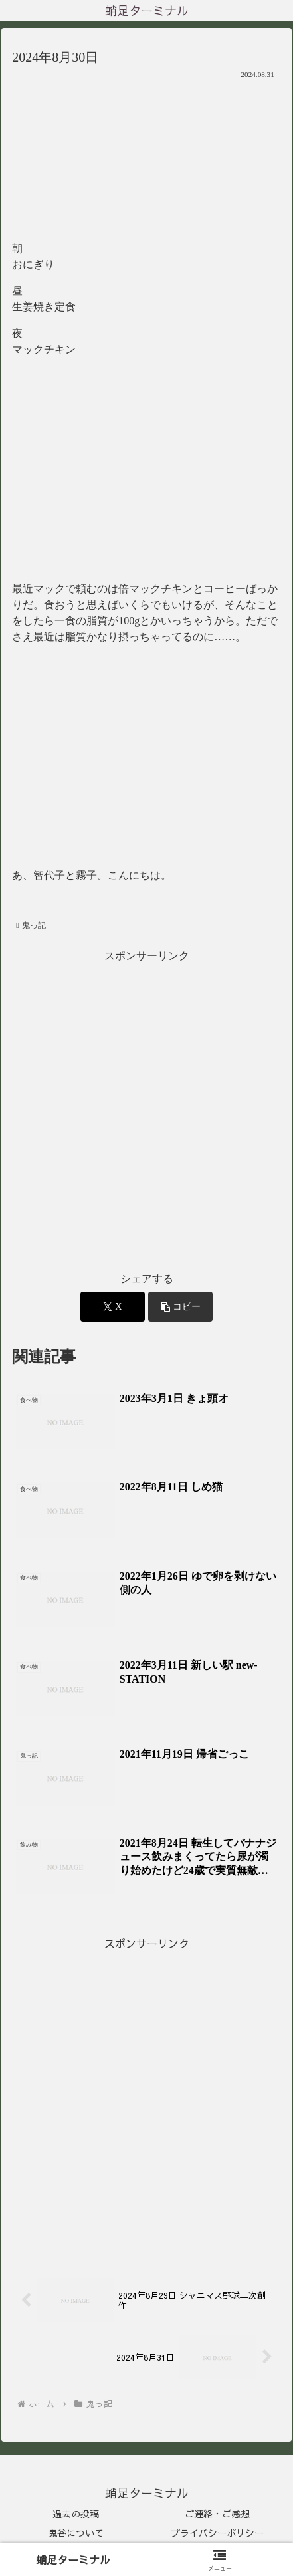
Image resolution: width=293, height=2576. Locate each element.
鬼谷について (76, 2532)
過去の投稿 (75, 2513)
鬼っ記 (31, 925)
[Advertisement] (146, 1112)
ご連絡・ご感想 (217, 2513)
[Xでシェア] (112, 1307)
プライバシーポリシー (217, 2532)
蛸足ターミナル (73, 2559)
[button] (180, 1307)
